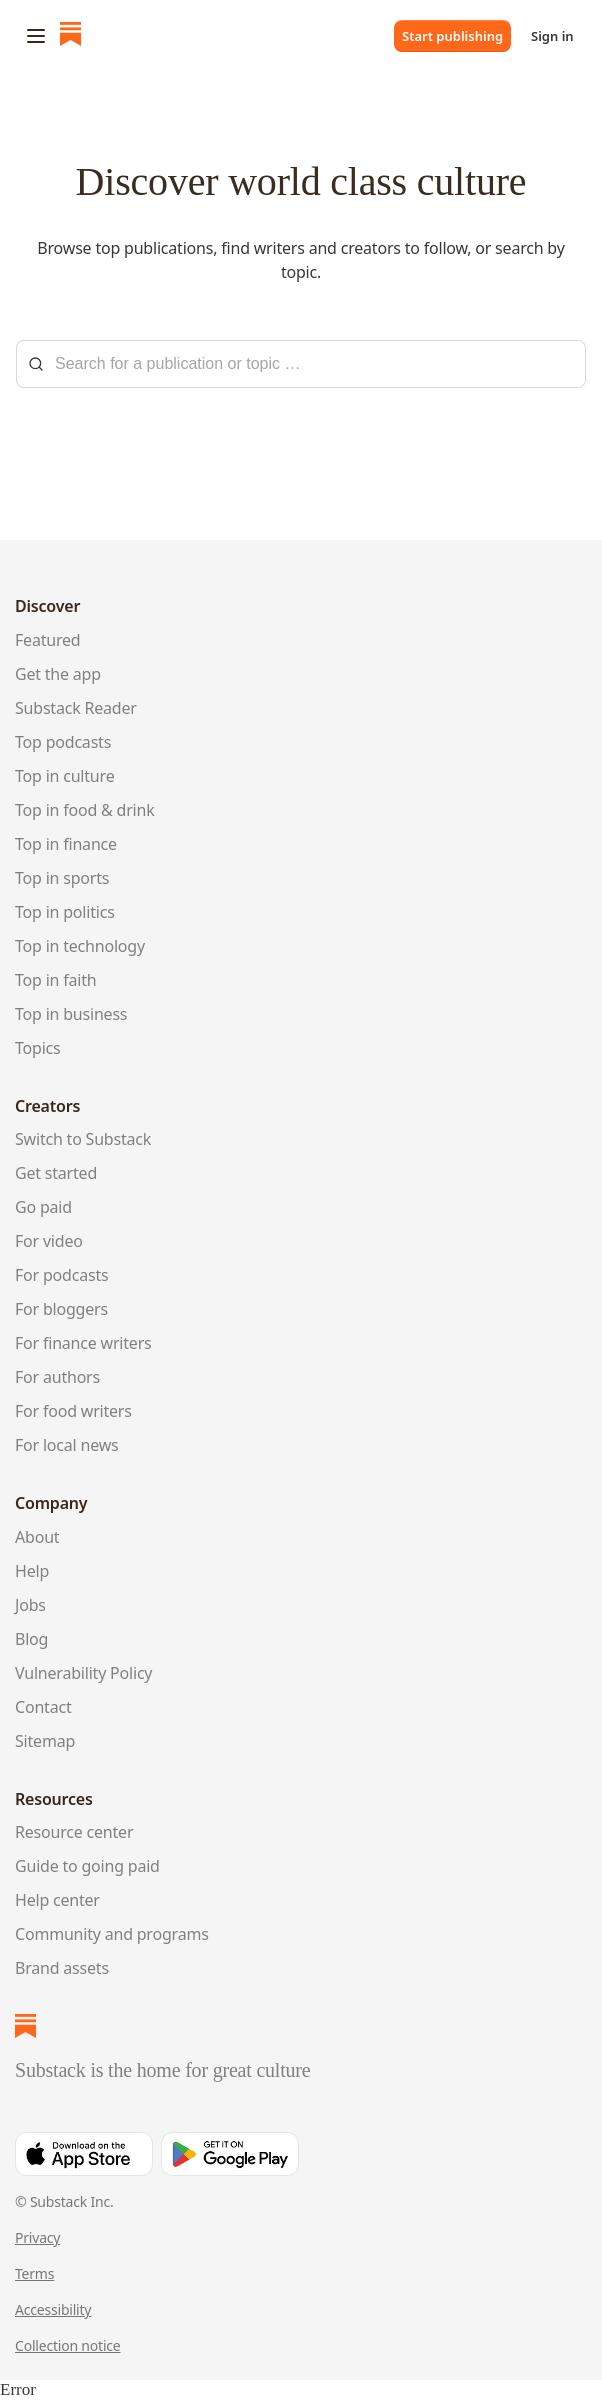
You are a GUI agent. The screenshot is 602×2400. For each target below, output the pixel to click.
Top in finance (66, 844)
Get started (56, 1173)
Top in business (71, 1014)
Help (32, 1571)
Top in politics (65, 912)
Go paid (43, 1207)
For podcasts (61, 1275)
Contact (43, 1707)
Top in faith (55, 980)
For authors (57, 1377)
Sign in (552, 36)
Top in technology (80, 946)
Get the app (58, 674)
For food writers (73, 1411)
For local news (66, 1445)
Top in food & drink (85, 810)
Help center (57, 1900)
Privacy (37, 2237)
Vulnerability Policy (83, 1673)
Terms (34, 2273)
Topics (38, 1048)
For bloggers (61, 1309)
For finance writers (83, 1343)
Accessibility (53, 2309)
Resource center (74, 1832)
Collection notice (68, 2345)
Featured (48, 640)
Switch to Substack (83, 1139)
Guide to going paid (87, 1866)
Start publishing (452, 36)
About (37, 1537)
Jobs (30, 1605)
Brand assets (62, 1968)
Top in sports (62, 878)
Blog (31, 1639)
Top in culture (64, 776)
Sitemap (45, 1741)
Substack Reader (76, 708)
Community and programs (112, 1934)
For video (49, 1241)
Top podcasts (63, 742)
